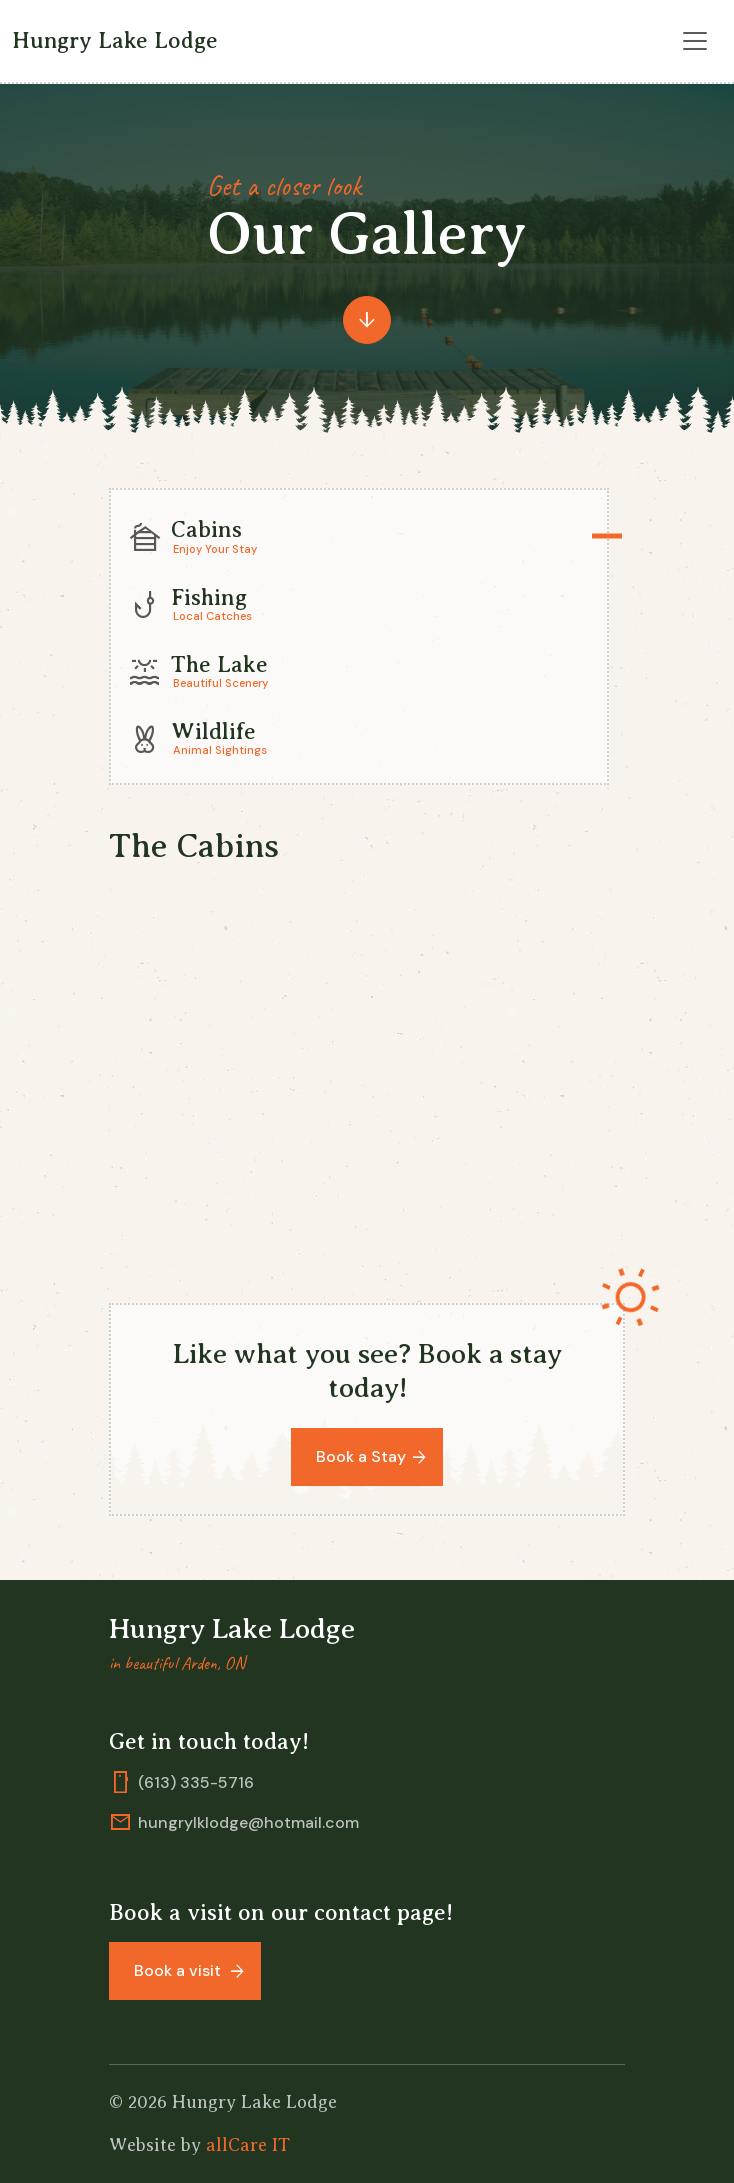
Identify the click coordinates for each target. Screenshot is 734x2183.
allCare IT (248, 2145)
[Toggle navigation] (695, 41)
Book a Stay (361, 1456)
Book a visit (179, 1970)
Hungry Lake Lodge (115, 40)
